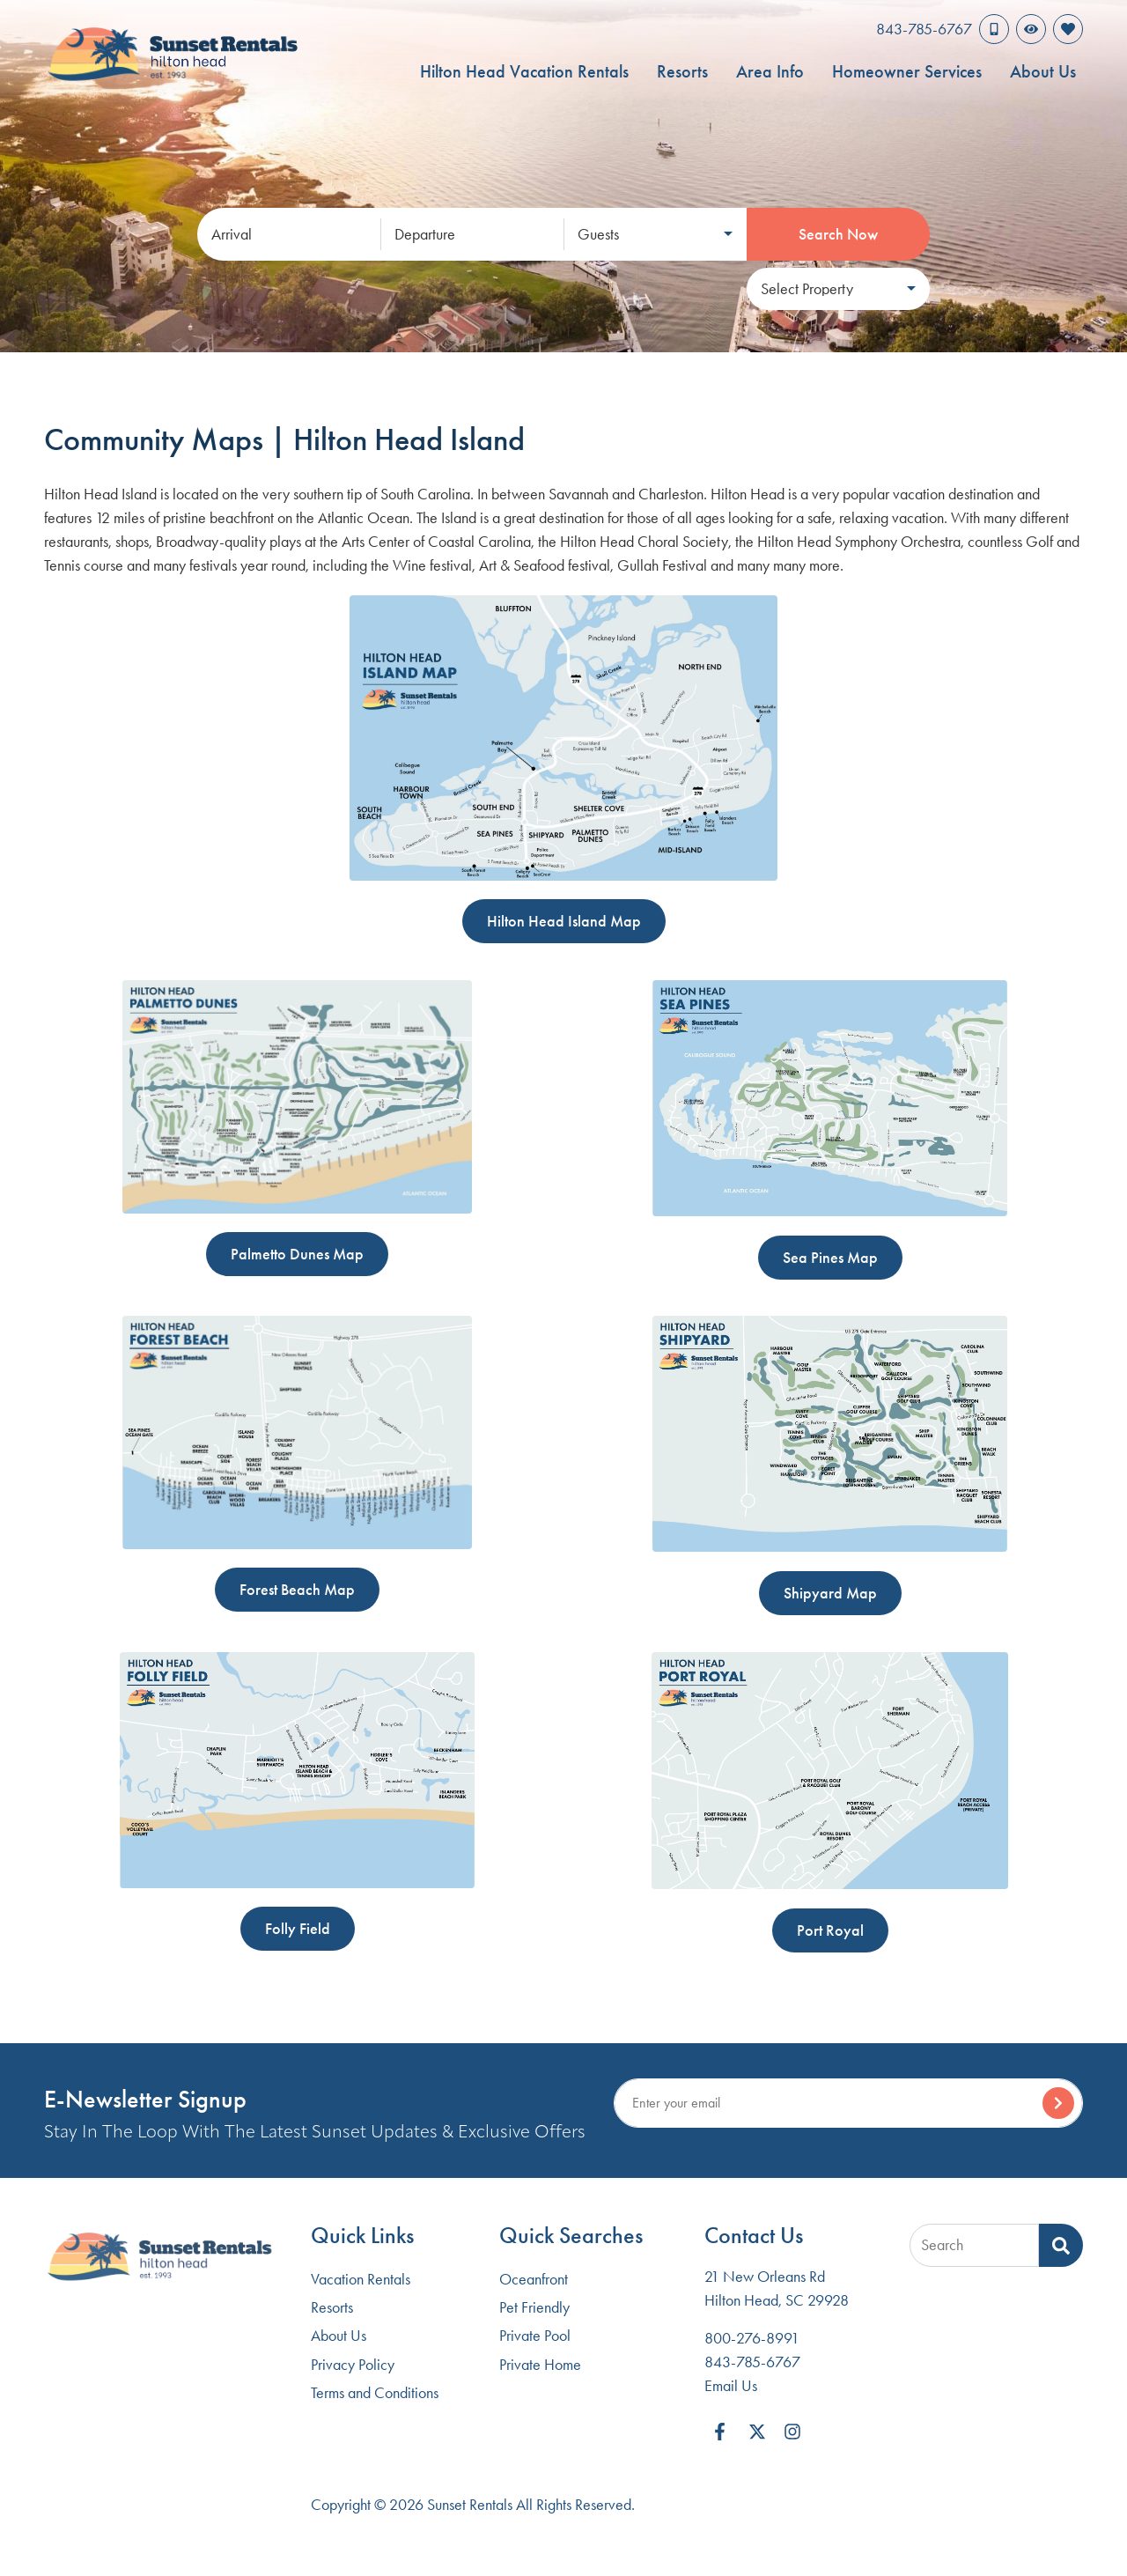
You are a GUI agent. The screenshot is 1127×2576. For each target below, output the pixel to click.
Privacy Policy (352, 2364)
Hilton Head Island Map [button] (564, 921)
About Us (1043, 71)
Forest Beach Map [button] (297, 1589)
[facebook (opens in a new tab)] (722, 2431)
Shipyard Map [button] (830, 1593)
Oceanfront (533, 2279)
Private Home (540, 2364)
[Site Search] (974, 2245)
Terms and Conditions (374, 2393)
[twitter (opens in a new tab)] (757, 2431)
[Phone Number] (942, 29)
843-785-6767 (752, 2362)
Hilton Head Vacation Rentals (524, 71)
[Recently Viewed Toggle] (1031, 29)
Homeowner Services (907, 71)
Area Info (770, 71)
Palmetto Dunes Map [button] (297, 1254)
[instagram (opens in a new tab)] (792, 2431)
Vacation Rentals (360, 2279)
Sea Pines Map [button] (830, 1257)
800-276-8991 (751, 2338)
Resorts (682, 71)
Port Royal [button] (830, 1930)
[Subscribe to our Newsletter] (848, 2103)
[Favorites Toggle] (1068, 29)
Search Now (838, 234)
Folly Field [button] (297, 1928)
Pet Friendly (534, 2307)
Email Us (730, 2385)
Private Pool (535, 2335)
